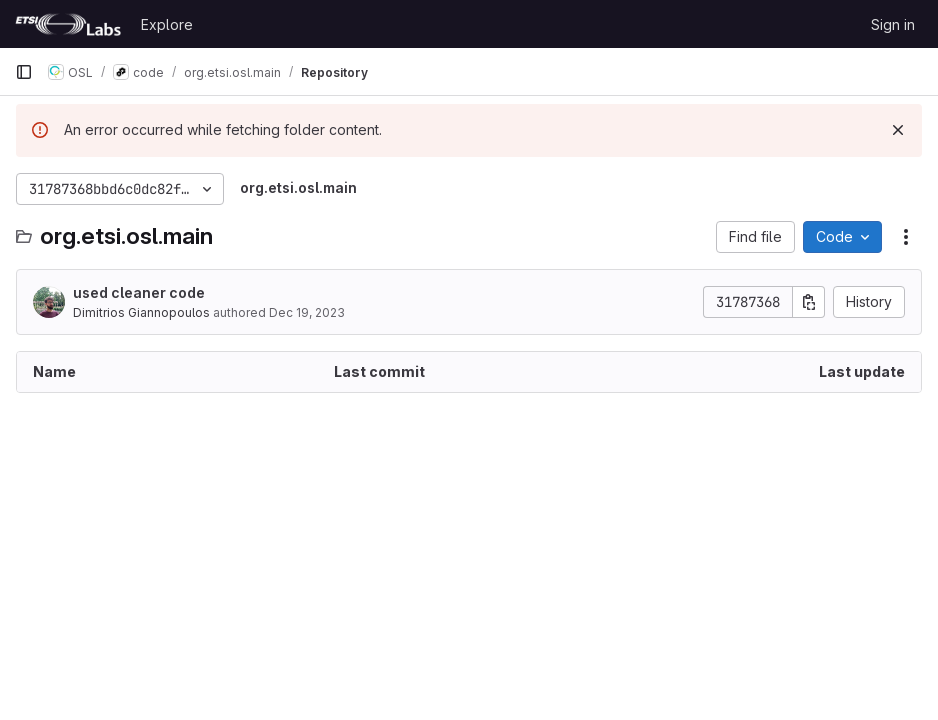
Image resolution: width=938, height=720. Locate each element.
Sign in (893, 24)
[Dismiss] (898, 130)
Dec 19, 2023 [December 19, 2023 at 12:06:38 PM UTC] (307, 312)
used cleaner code (139, 292)
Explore (167, 24)
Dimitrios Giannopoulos (141, 312)
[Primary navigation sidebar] (24, 72)
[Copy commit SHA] (809, 302)
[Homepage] (68, 24)
